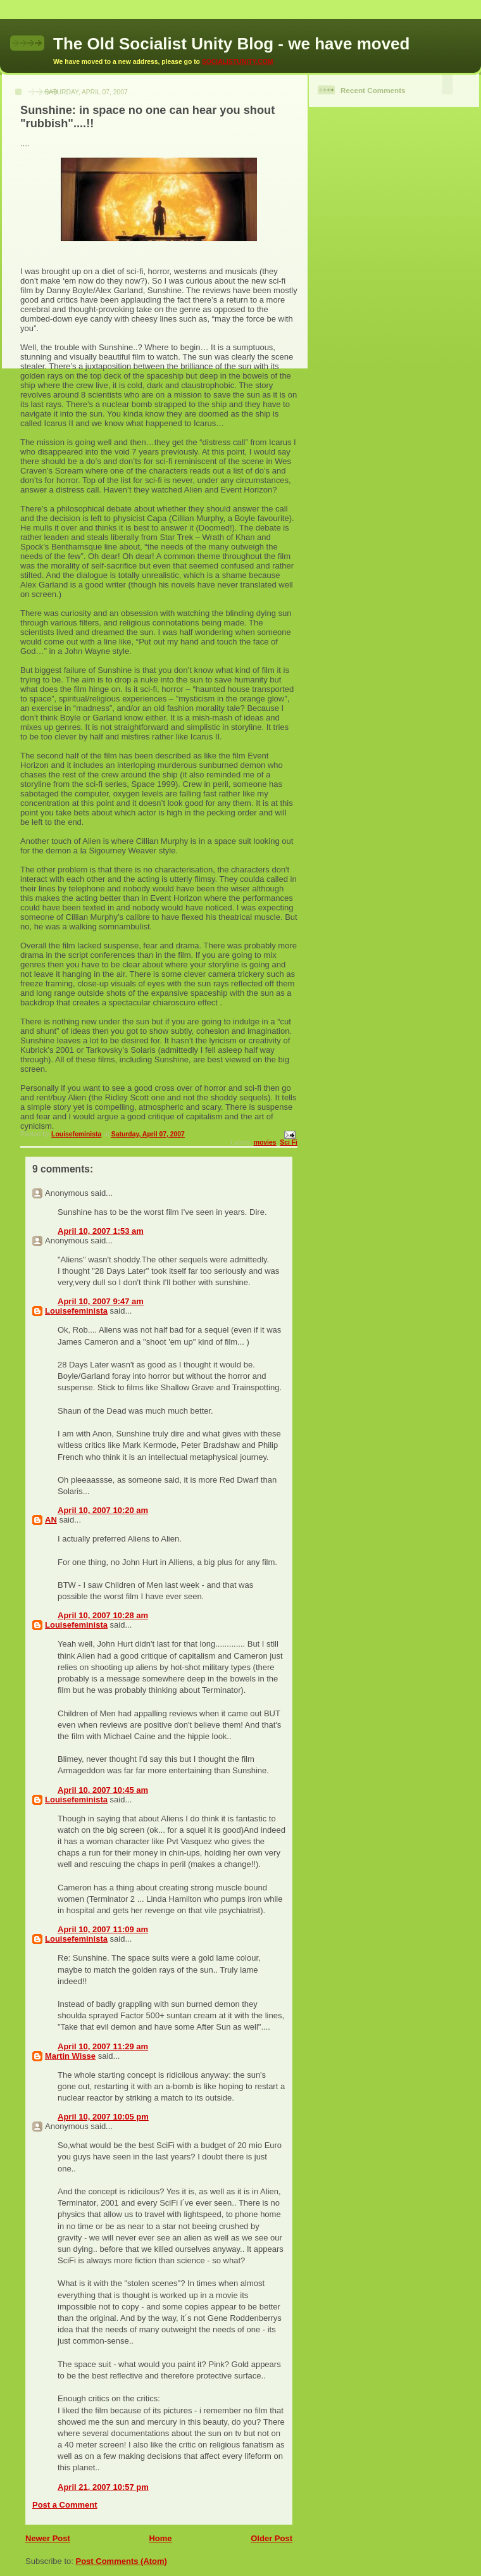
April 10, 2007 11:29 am (103, 2046)
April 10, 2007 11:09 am (103, 1929)
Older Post (271, 2538)
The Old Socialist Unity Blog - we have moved (231, 43)
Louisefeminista (76, 1311)
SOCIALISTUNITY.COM (237, 61)
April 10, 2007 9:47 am (101, 1301)
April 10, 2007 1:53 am (101, 1231)
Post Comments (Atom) (121, 2561)
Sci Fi (288, 1142)
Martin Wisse (70, 2056)
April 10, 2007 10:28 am (103, 1615)
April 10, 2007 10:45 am (103, 1790)
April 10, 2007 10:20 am (103, 1510)
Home (160, 2538)
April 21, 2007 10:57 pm (103, 2487)
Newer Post (47, 2538)
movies (265, 1142)
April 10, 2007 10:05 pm (103, 2116)
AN (51, 1519)
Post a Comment (64, 2505)
